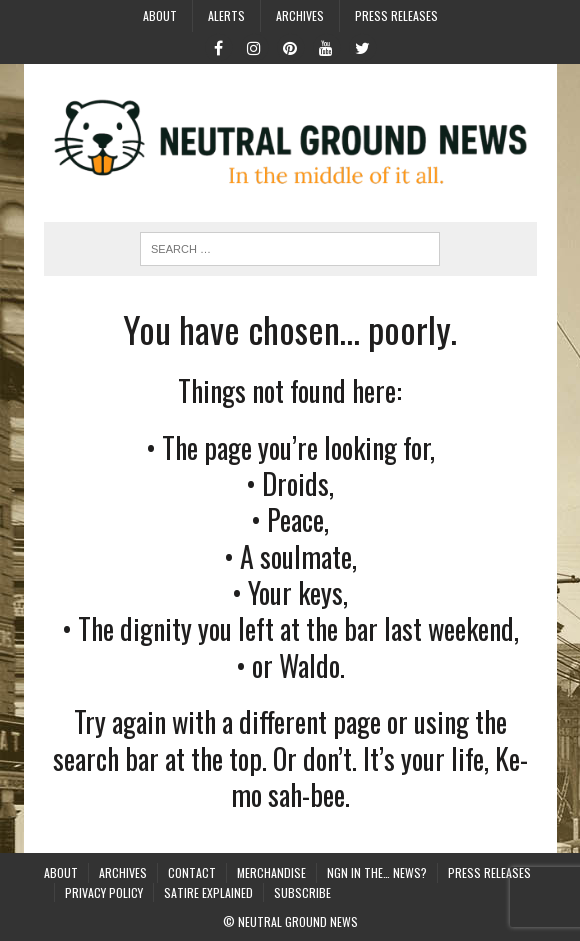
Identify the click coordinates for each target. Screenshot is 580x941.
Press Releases (396, 15)
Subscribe (302, 892)
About (160, 15)
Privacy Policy (104, 892)
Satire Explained (208, 892)
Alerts (226, 15)
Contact (192, 872)
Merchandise (271, 872)
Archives (300, 15)
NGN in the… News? (377, 872)
